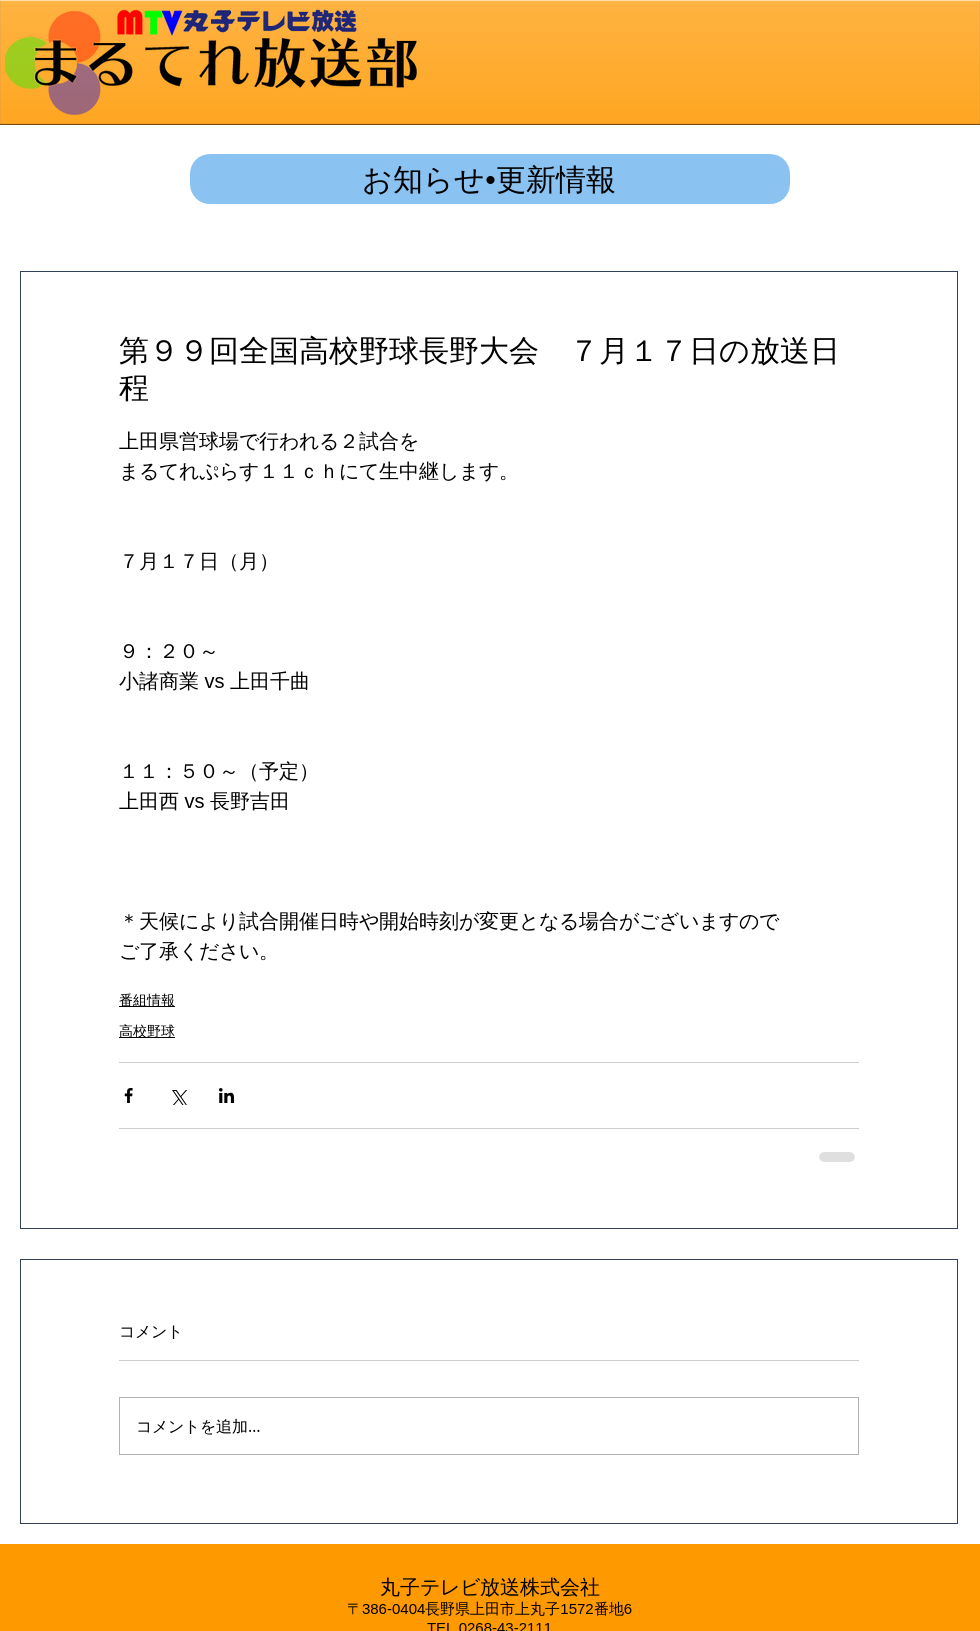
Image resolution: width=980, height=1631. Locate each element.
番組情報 (147, 1000)
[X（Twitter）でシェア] (177, 1095)
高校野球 (147, 1031)
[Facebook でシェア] (128, 1095)
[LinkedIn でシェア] (226, 1095)
